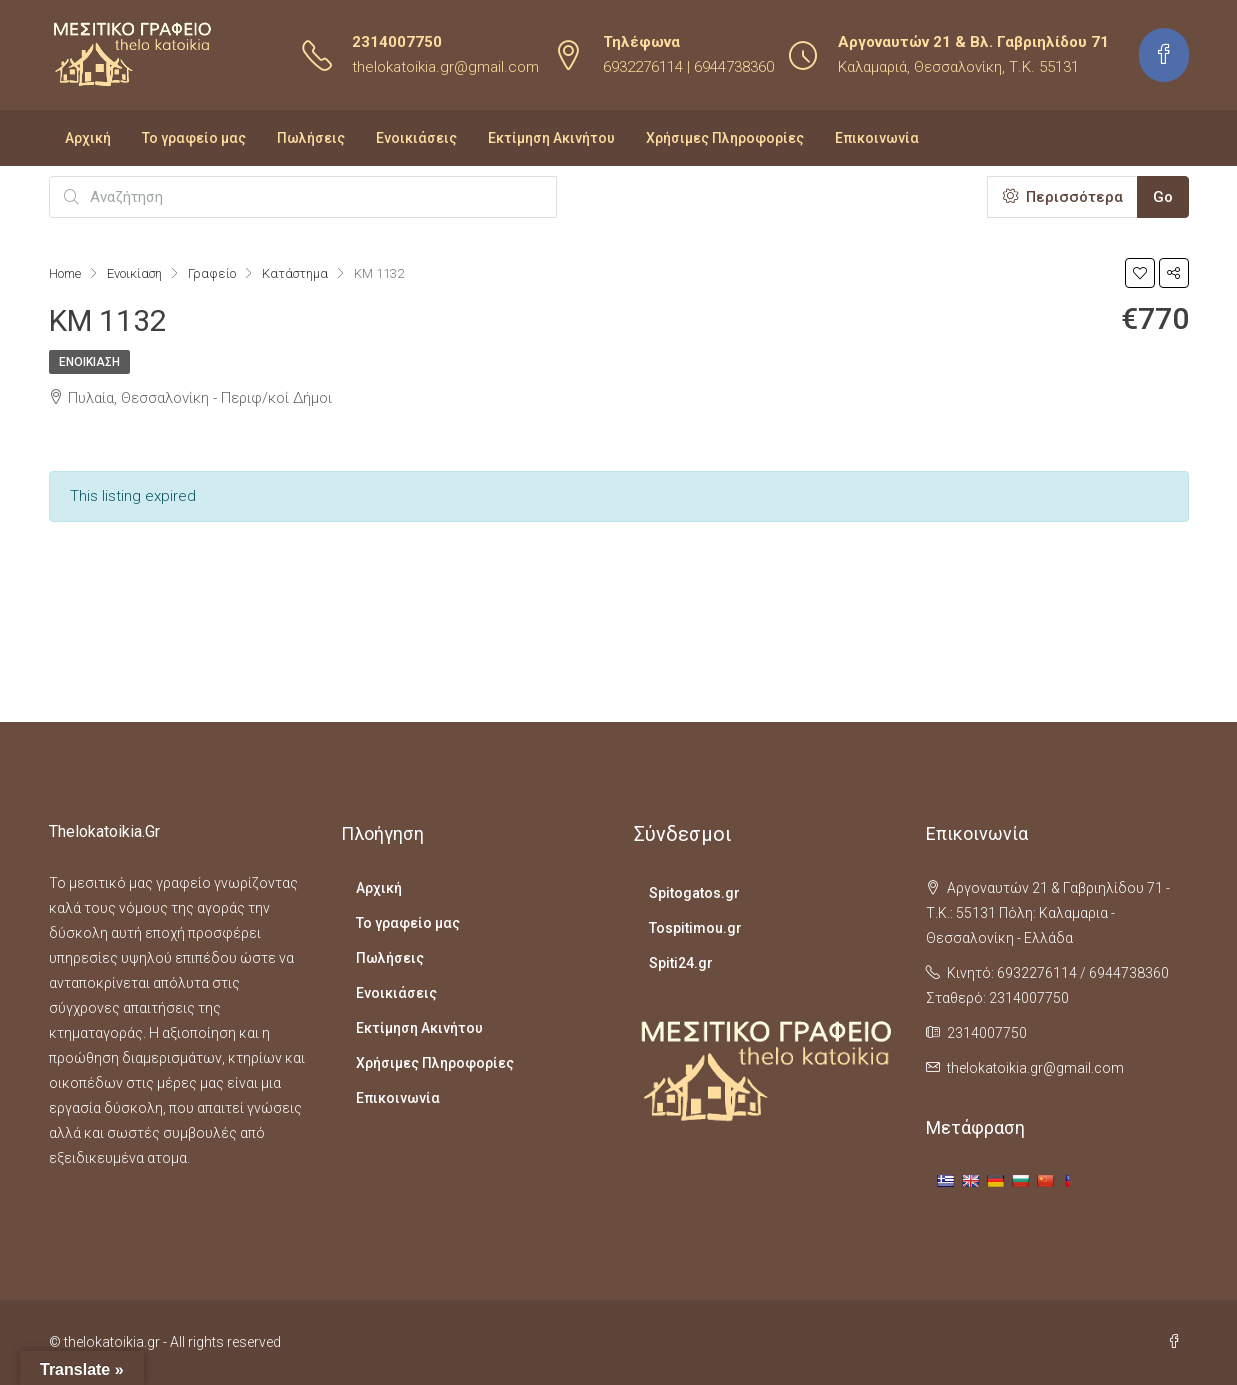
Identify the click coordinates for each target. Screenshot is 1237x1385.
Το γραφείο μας (194, 138)
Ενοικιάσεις (416, 138)
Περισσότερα (1063, 197)
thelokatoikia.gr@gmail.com (445, 67)
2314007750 (397, 42)
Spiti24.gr (681, 963)
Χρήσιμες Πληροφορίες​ (725, 138)
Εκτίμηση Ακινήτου (551, 138)
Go (1163, 197)
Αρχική (88, 138)
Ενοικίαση (89, 362)
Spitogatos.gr (694, 893)
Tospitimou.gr (695, 928)
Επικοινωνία (877, 138)
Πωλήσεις (311, 138)
